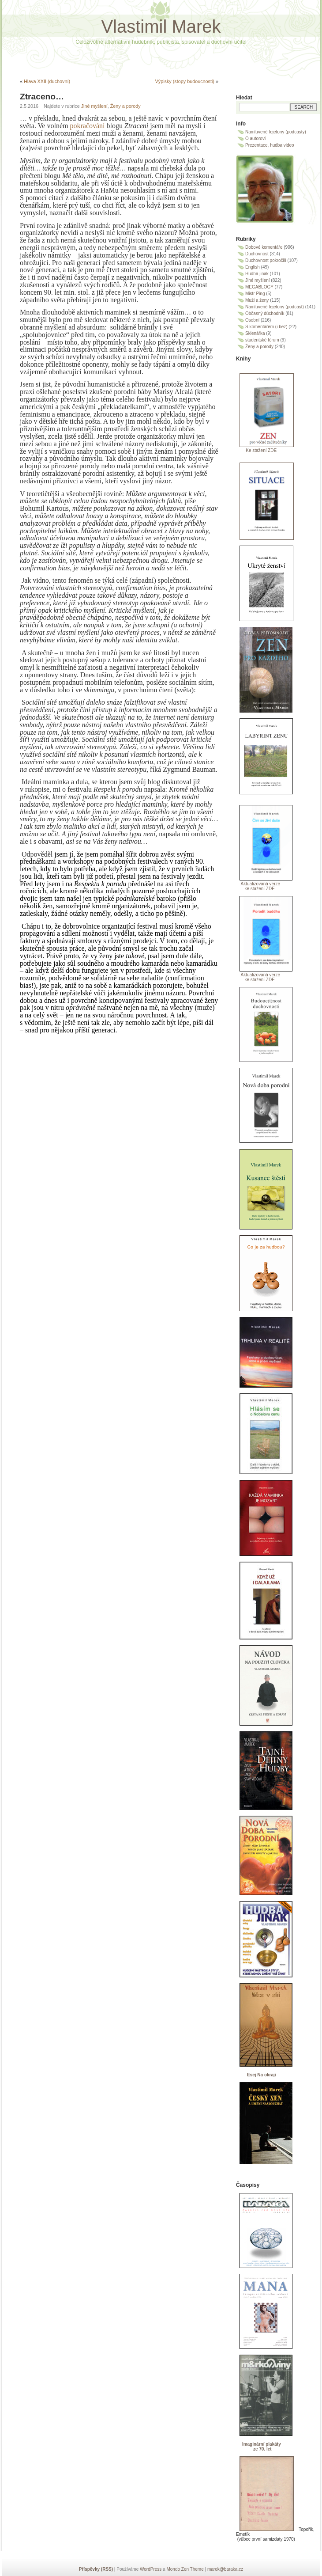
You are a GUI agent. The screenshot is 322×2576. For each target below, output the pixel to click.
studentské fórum (262, 340)
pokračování (88, 125)
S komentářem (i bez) (266, 326)
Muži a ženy (257, 300)
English (252, 267)
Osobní (252, 320)
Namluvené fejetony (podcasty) (275, 131)
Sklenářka (255, 333)
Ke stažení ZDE (256, 450)
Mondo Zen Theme (184, 2569)
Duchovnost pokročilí (265, 260)
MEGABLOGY (259, 287)
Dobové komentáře (264, 247)
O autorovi (255, 138)
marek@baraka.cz (225, 2569)
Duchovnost (257, 253)
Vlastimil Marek (161, 26)
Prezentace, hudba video (269, 145)
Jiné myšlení (94, 106)
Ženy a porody (125, 106)
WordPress (150, 2569)
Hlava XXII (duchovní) (47, 81)
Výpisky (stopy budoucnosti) (184, 81)
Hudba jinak (257, 273)
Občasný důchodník (264, 313)
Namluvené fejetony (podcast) (274, 306)
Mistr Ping (255, 293)
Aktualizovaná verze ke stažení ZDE (258, 886)
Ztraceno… (42, 96)
